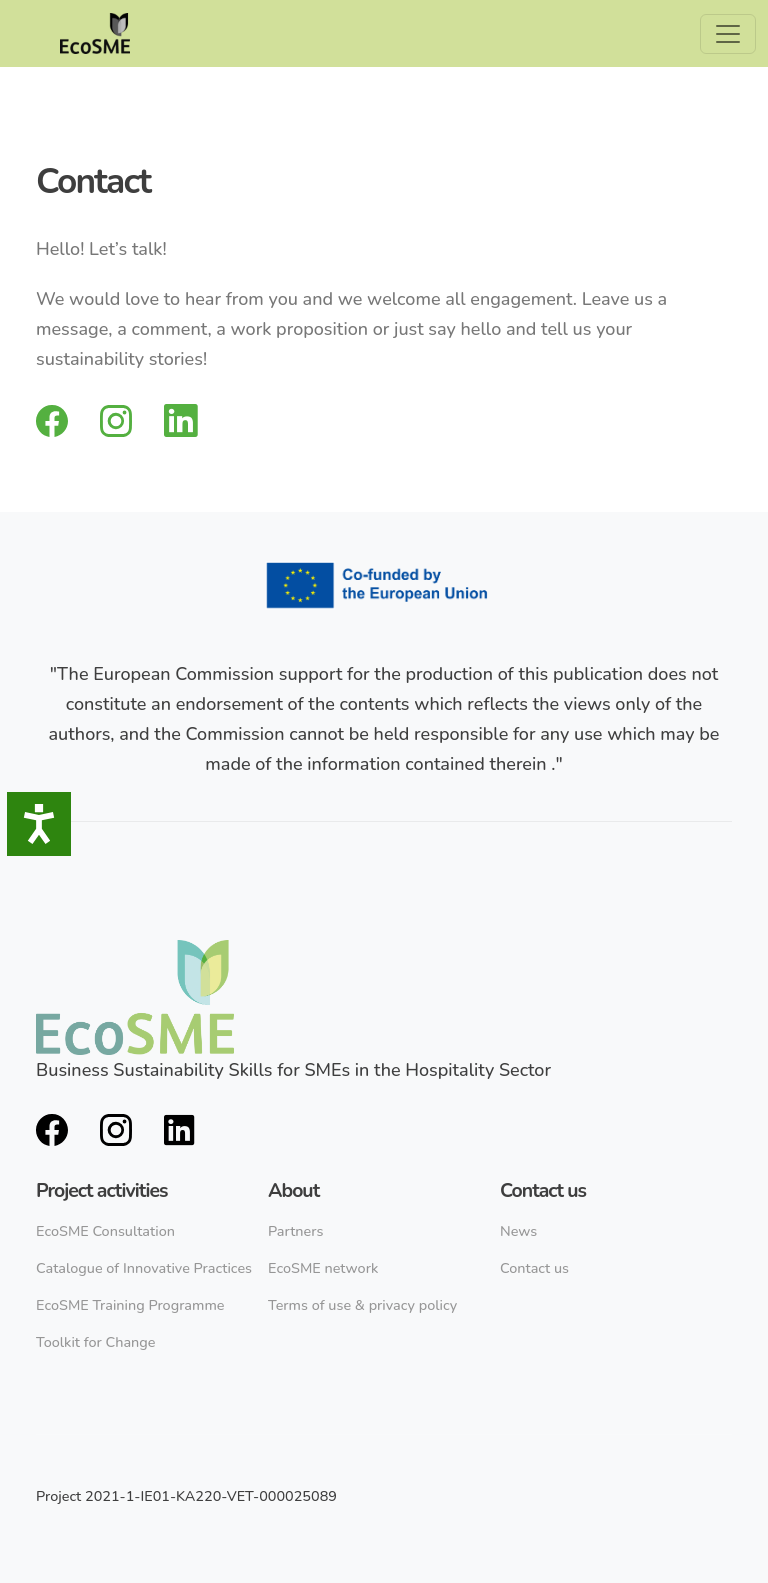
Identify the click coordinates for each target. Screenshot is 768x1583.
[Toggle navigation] (728, 34)
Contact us (534, 1268)
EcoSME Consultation (105, 1231)
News (518, 1231)
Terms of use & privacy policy (362, 1305)
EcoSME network (323, 1268)
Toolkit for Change (96, 1342)
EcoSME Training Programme (130, 1305)
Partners (295, 1231)
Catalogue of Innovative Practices (144, 1268)
